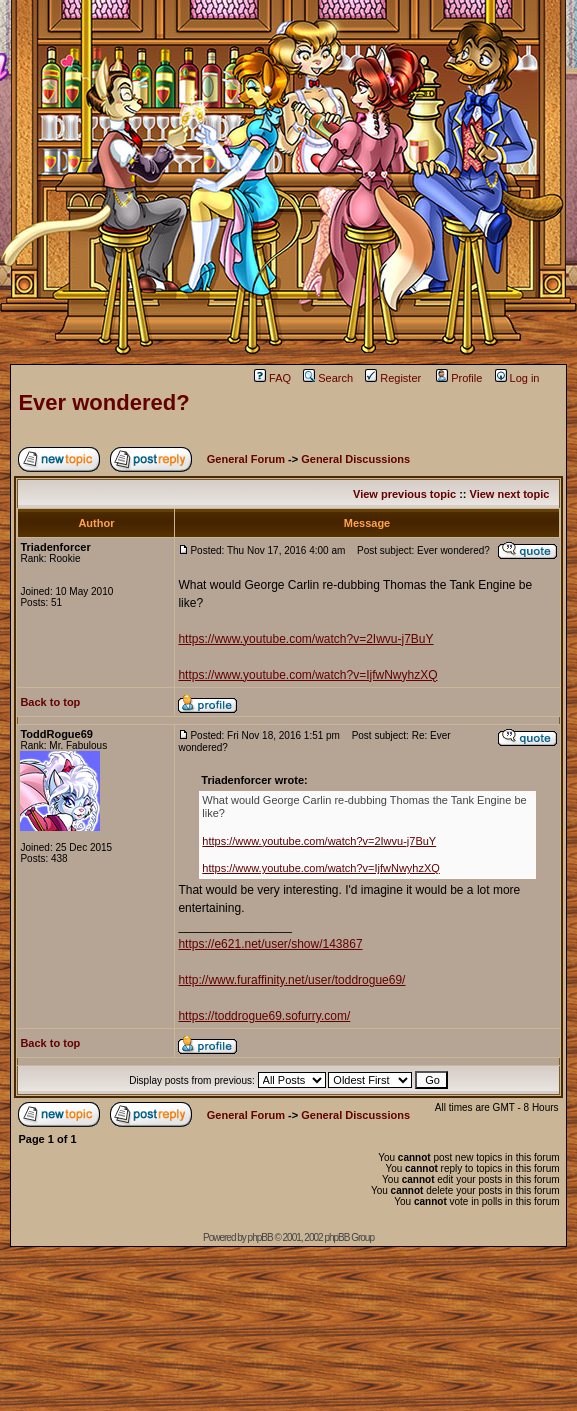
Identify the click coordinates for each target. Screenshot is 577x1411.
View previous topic (404, 494)
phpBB (260, 1237)
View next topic (510, 494)
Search (328, 378)
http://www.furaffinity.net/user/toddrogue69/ (291, 980)
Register (393, 378)
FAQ (272, 378)
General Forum (246, 459)
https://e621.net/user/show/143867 (270, 944)
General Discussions (355, 459)
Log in (517, 378)
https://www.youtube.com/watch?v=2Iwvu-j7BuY (305, 639)
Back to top (50, 702)
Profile (459, 378)
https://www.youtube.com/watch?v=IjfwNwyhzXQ (307, 675)
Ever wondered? (103, 402)
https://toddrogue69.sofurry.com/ (264, 1016)
